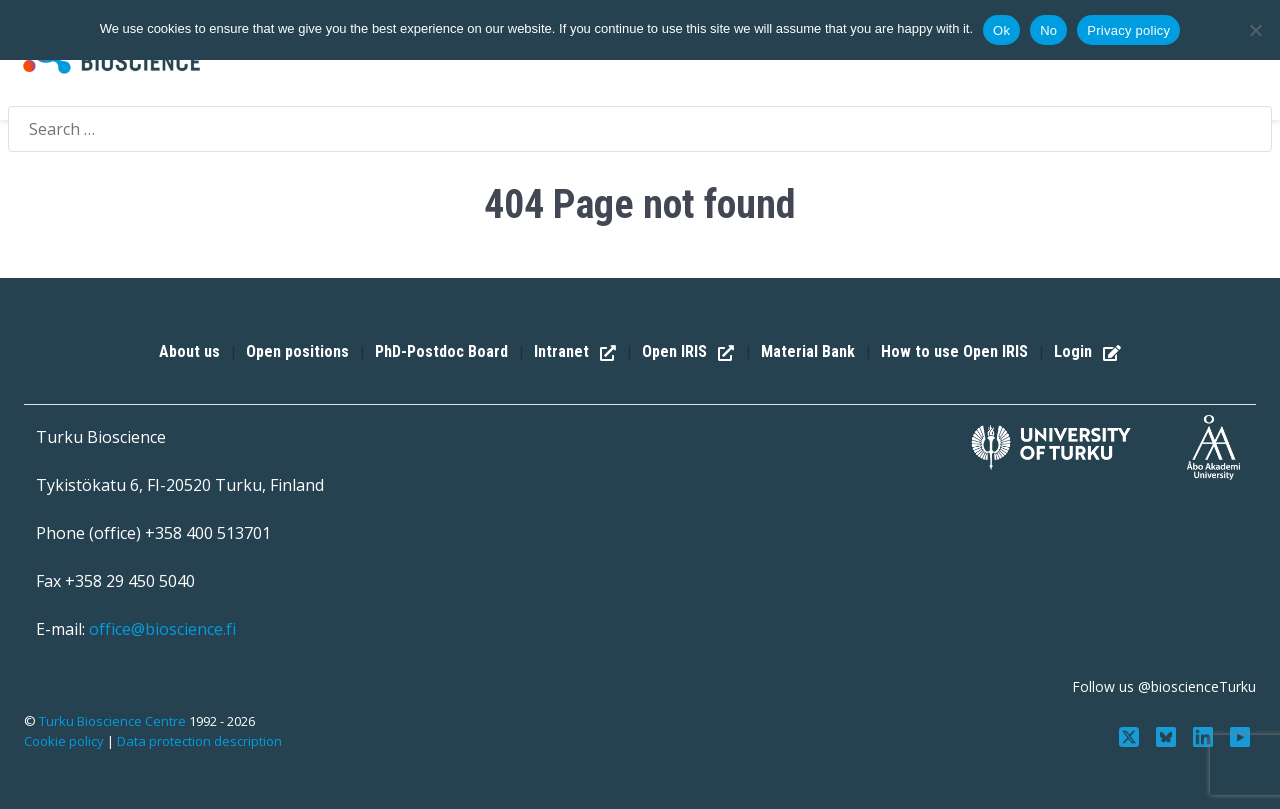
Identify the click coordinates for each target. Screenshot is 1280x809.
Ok (1001, 30)
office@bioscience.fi (162, 629)
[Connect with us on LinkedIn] (1204, 735)
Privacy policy (1128, 30)
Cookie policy (64, 741)
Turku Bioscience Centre (114, 721)
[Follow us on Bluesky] (1168, 735)
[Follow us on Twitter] (1131, 735)
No (1048, 30)
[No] (1255, 30)
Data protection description (199, 741)
